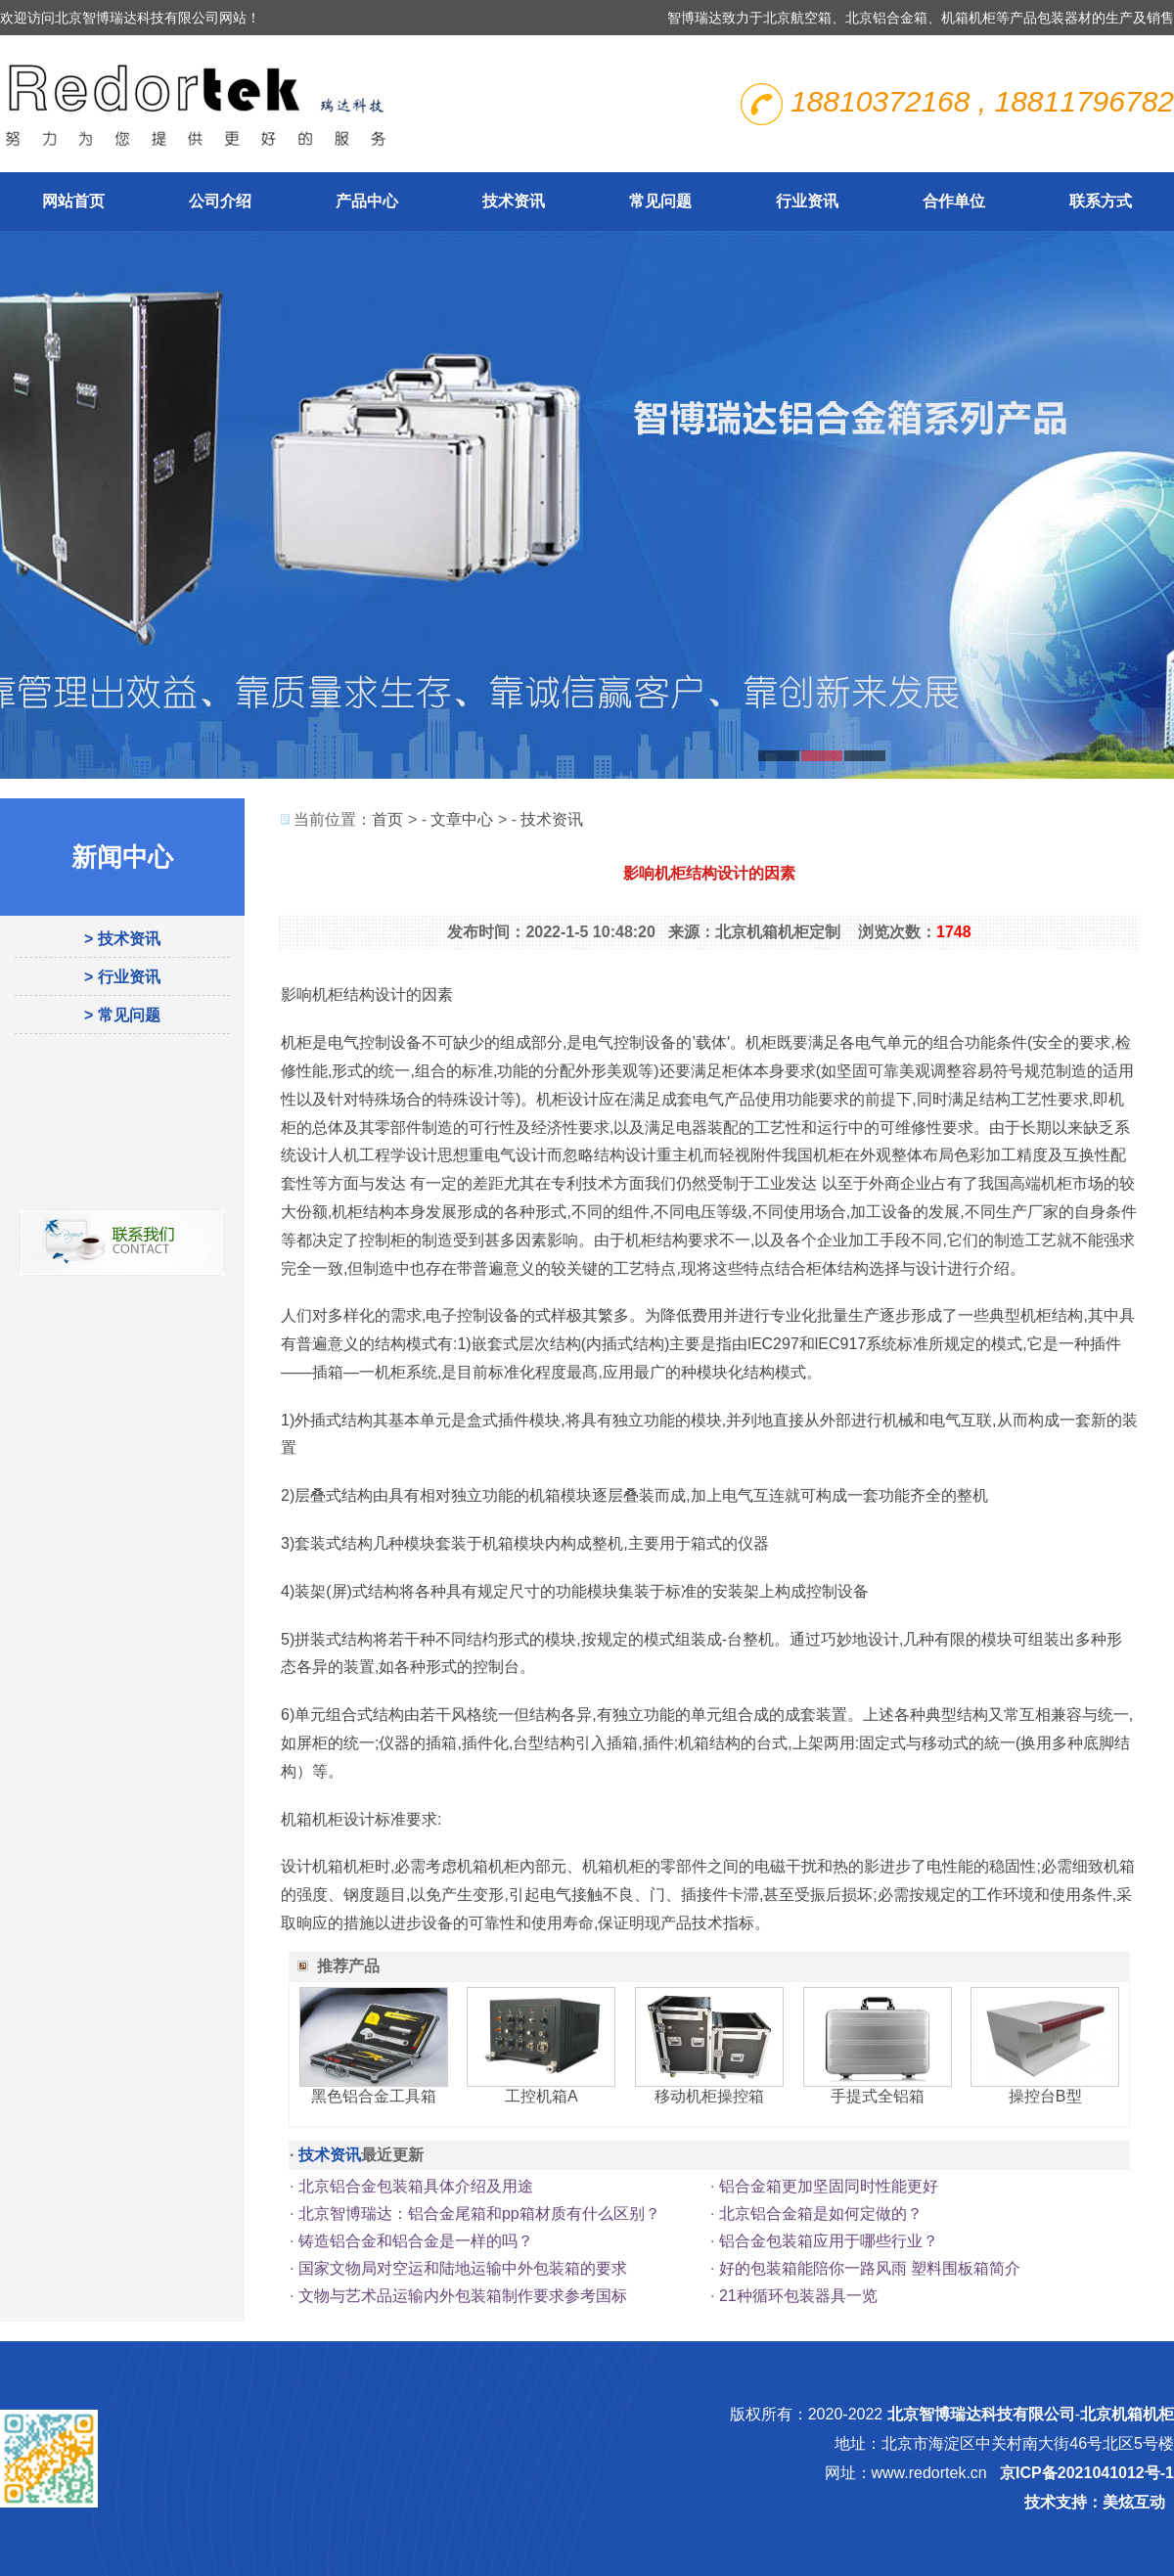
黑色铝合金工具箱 (373, 2096)
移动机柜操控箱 (709, 2096)
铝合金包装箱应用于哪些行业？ (828, 2241)
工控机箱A (541, 2096)
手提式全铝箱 (878, 2096)
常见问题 (660, 201)
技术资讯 (513, 201)
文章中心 (461, 819)
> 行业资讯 (122, 977)
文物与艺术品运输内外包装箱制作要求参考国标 (462, 2295)
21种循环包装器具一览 (798, 2295)
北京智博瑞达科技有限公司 (981, 2414)
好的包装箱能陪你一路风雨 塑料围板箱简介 (869, 2268)
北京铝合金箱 (886, 17)
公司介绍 (220, 201)
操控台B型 (1045, 2096)
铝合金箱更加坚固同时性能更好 (828, 2186)
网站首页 (73, 201)
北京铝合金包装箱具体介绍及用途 (415, 2186)
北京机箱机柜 (1127, 2414)
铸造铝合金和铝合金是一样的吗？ (415, 2241)
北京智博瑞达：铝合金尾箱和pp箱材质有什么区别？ (479, 2213)
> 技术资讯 (122, 938)
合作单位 (954, 201)
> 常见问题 (122, 1015)
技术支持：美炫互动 (1094, 2502)
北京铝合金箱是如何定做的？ (821, 2213)
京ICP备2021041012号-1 (1087, 2472)
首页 (387, 819)
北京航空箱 (797, 17)
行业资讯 (807, 201)
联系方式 (1100, 201)
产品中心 (367, 201)
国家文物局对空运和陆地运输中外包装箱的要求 (462, 2268)
